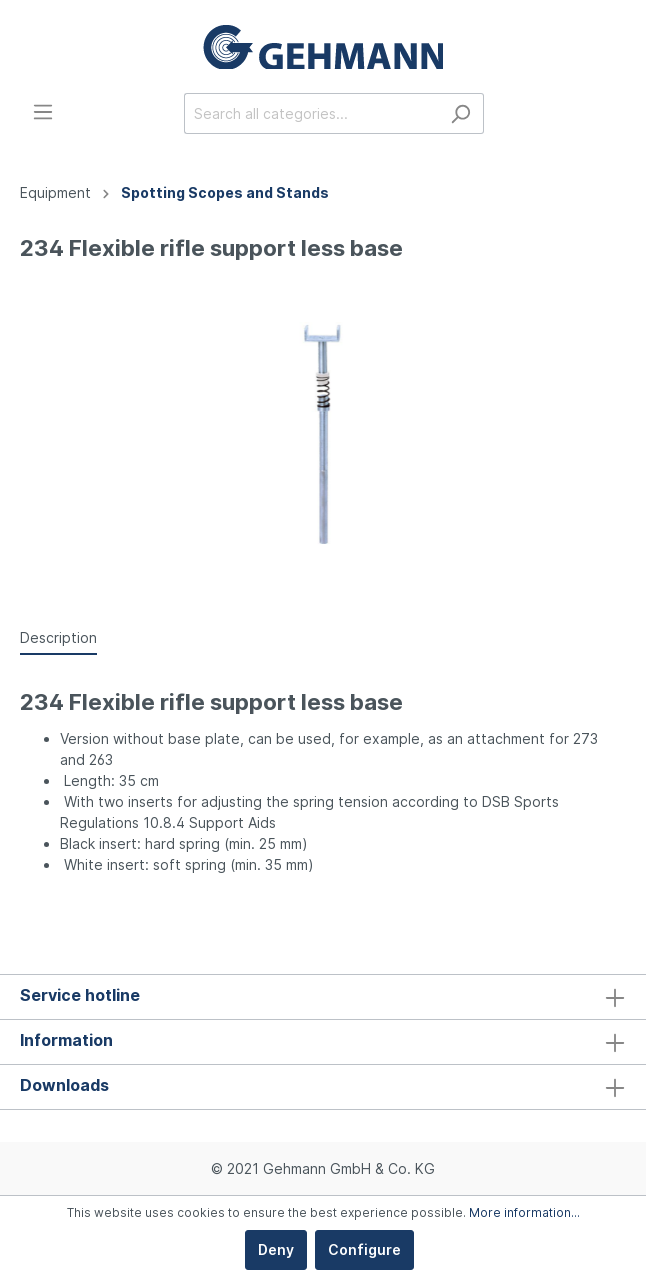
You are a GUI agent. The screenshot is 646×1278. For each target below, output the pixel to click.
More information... (524, 1212)
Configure (364, 1249)
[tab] (58, 637)
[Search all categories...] (311, 113)
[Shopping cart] (614, 115)
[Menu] (43, 112)
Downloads (64, 1085)
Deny (276, 1249)
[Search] (460, 113)
